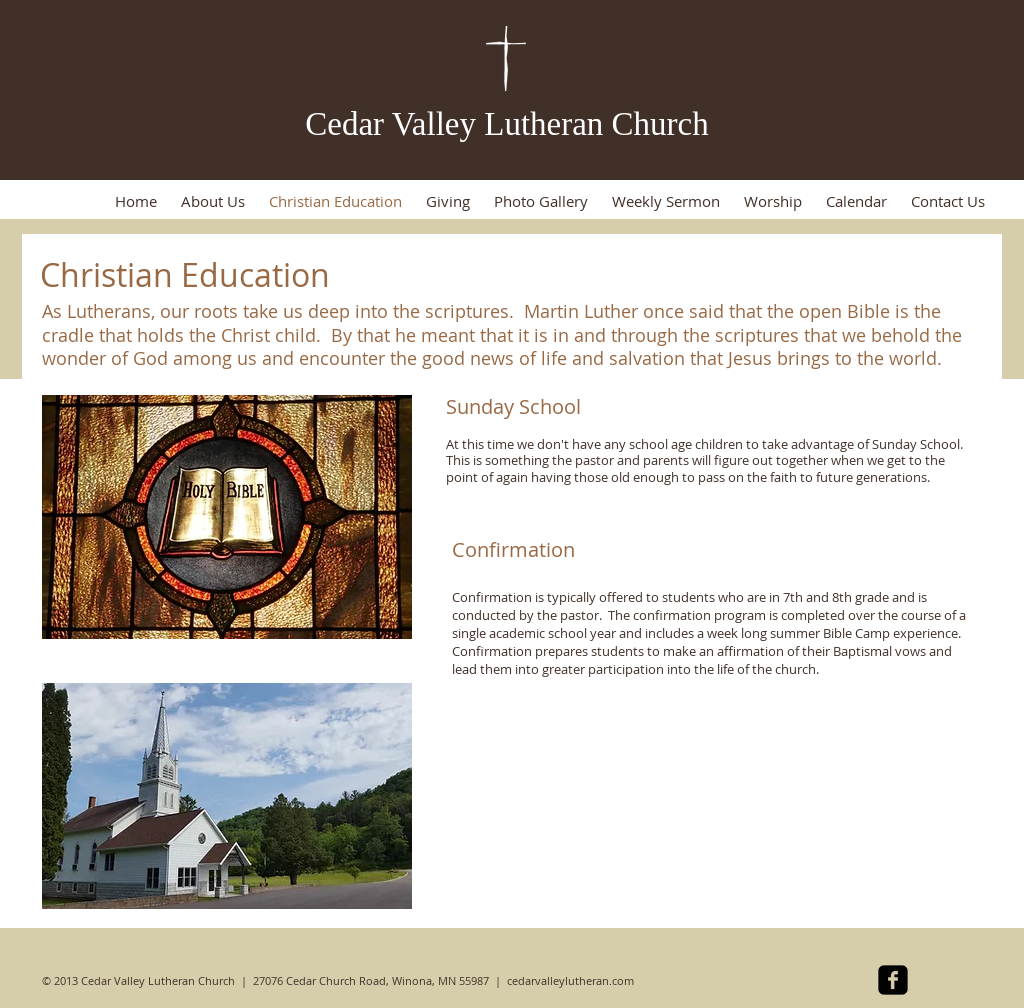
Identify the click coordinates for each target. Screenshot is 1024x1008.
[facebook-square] (893, 980)
